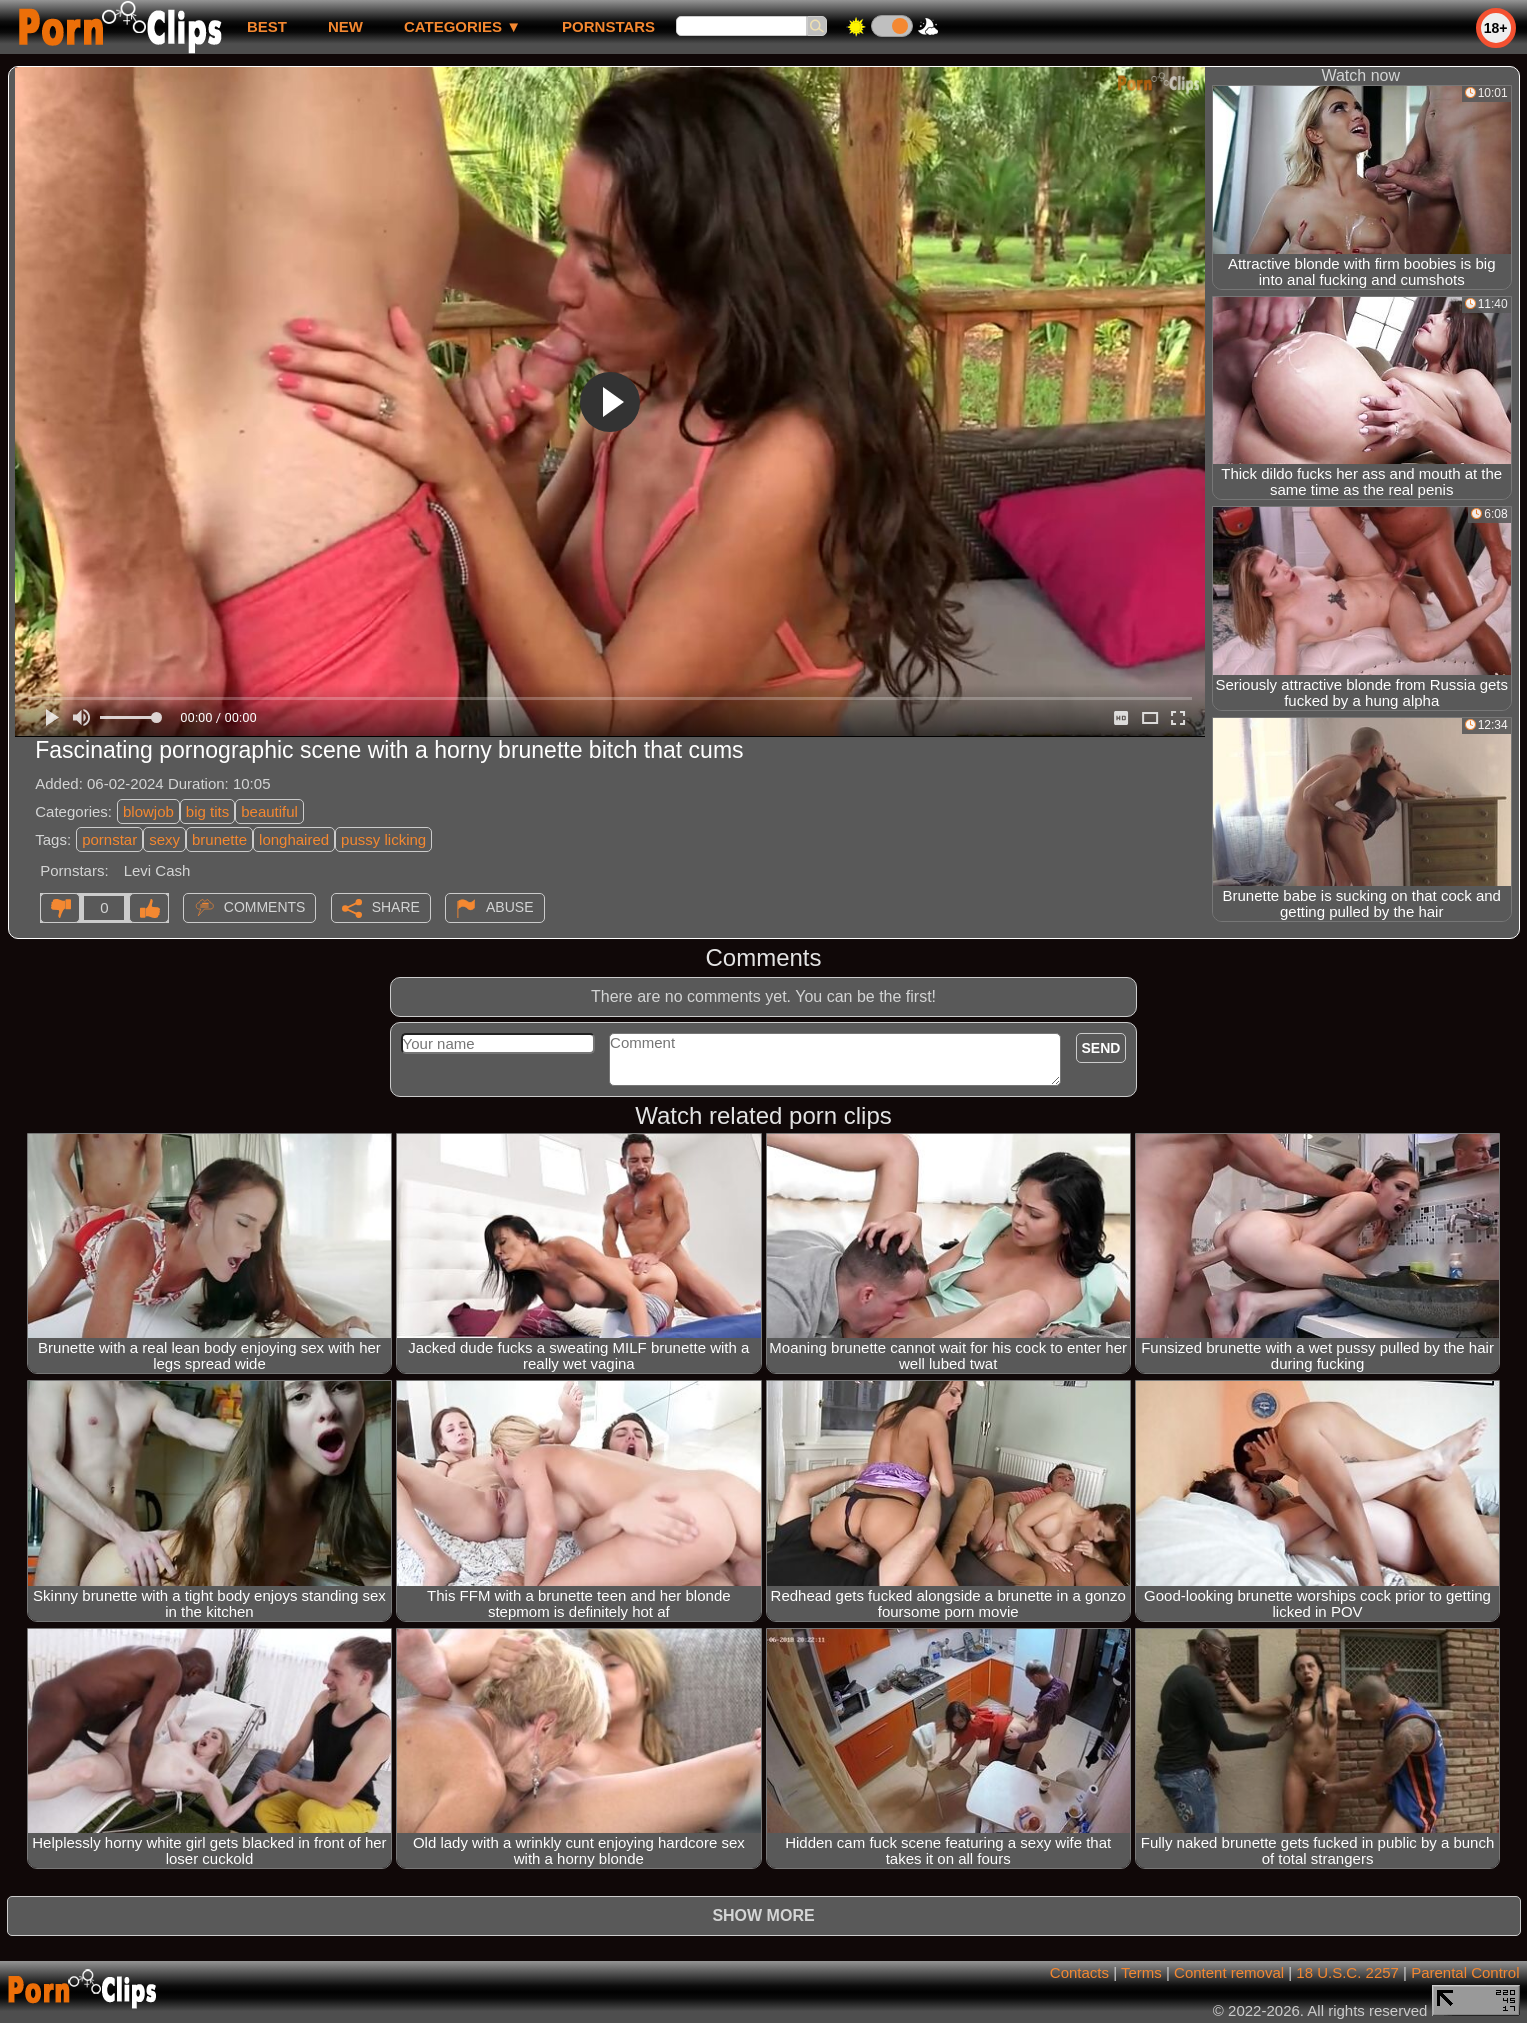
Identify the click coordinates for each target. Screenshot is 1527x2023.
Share (396, 907)
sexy (164, 839)
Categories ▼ (462, 26)
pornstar (109, 839)
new (345, 26)
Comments (265, 907)
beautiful (269, 811)
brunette (219, 839)
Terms (1141, 1972)
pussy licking (383, 839)
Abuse (509, 907)
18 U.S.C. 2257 (1347, 1972)
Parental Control (1465, 1972)
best (267, 26)
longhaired (294, 839)
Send (1101, 1048)
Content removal (1229, 1972)
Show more (763, 1915)
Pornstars (608, 26)
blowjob (148, 811)
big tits (207, 811)
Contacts (1079, 1972)
